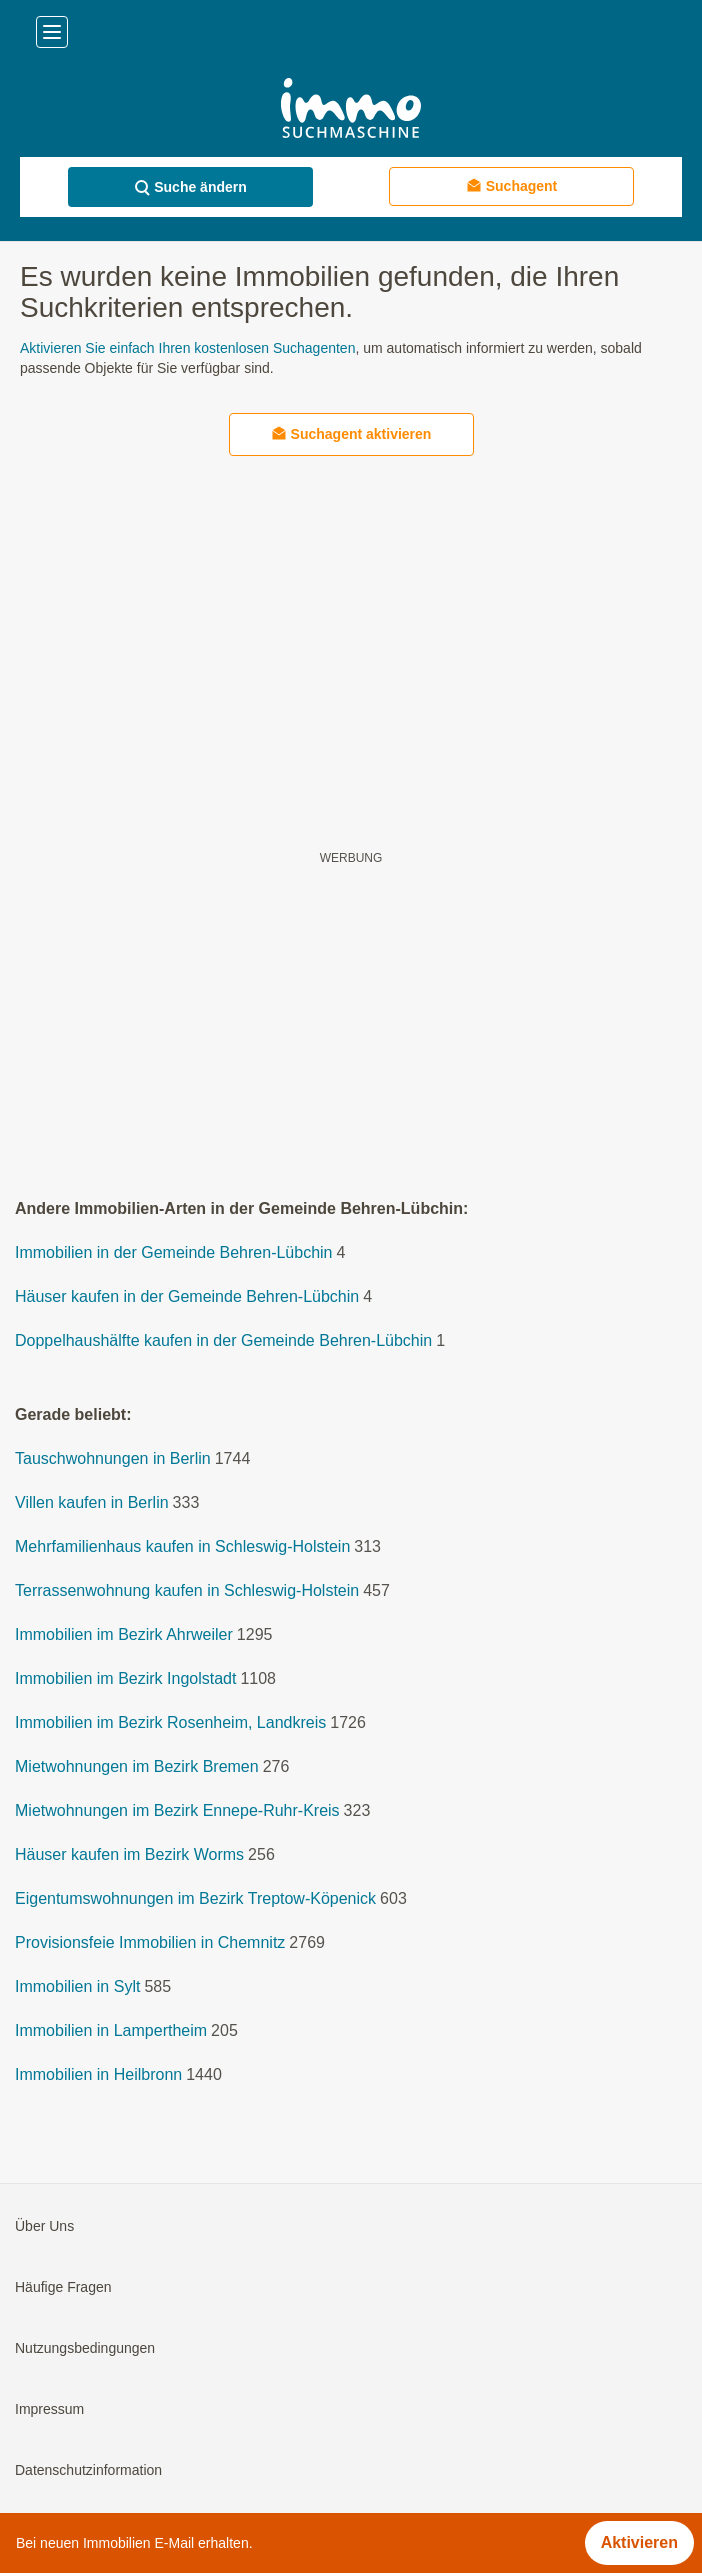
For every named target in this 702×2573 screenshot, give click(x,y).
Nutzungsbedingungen (85, 2348)
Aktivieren (639, 2542)
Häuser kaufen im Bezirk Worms (129, 1854)
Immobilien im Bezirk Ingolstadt (125, 1678)
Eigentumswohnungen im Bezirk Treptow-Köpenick (195, 1898)
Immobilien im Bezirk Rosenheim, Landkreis (170, 1722)
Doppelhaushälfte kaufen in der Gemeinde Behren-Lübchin (223, 1340)
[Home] (350, 110)
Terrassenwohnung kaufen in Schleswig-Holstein (187, 1590)
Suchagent (512, 185)
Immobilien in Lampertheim (111, 2030)
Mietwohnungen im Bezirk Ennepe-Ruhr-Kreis (177, 1810)
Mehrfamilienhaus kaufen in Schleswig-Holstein (182, 1546)
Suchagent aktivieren (351, 433)
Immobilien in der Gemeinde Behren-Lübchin (174, 1252)
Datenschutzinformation (88, 2470)
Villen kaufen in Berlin (92, 1502)
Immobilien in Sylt (77, 1986)
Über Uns (44, 2226)
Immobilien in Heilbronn (98, 2074)
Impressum (49, 2409)
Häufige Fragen (63, 2287)
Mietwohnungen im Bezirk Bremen (137, 1766)
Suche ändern (190, 187)
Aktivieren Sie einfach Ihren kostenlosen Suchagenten (187, 348)
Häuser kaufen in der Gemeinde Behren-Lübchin (187, 1296)
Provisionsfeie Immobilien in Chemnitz (150, 1942)
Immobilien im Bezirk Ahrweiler (124, 1634)
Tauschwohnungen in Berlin (113, 1458)
